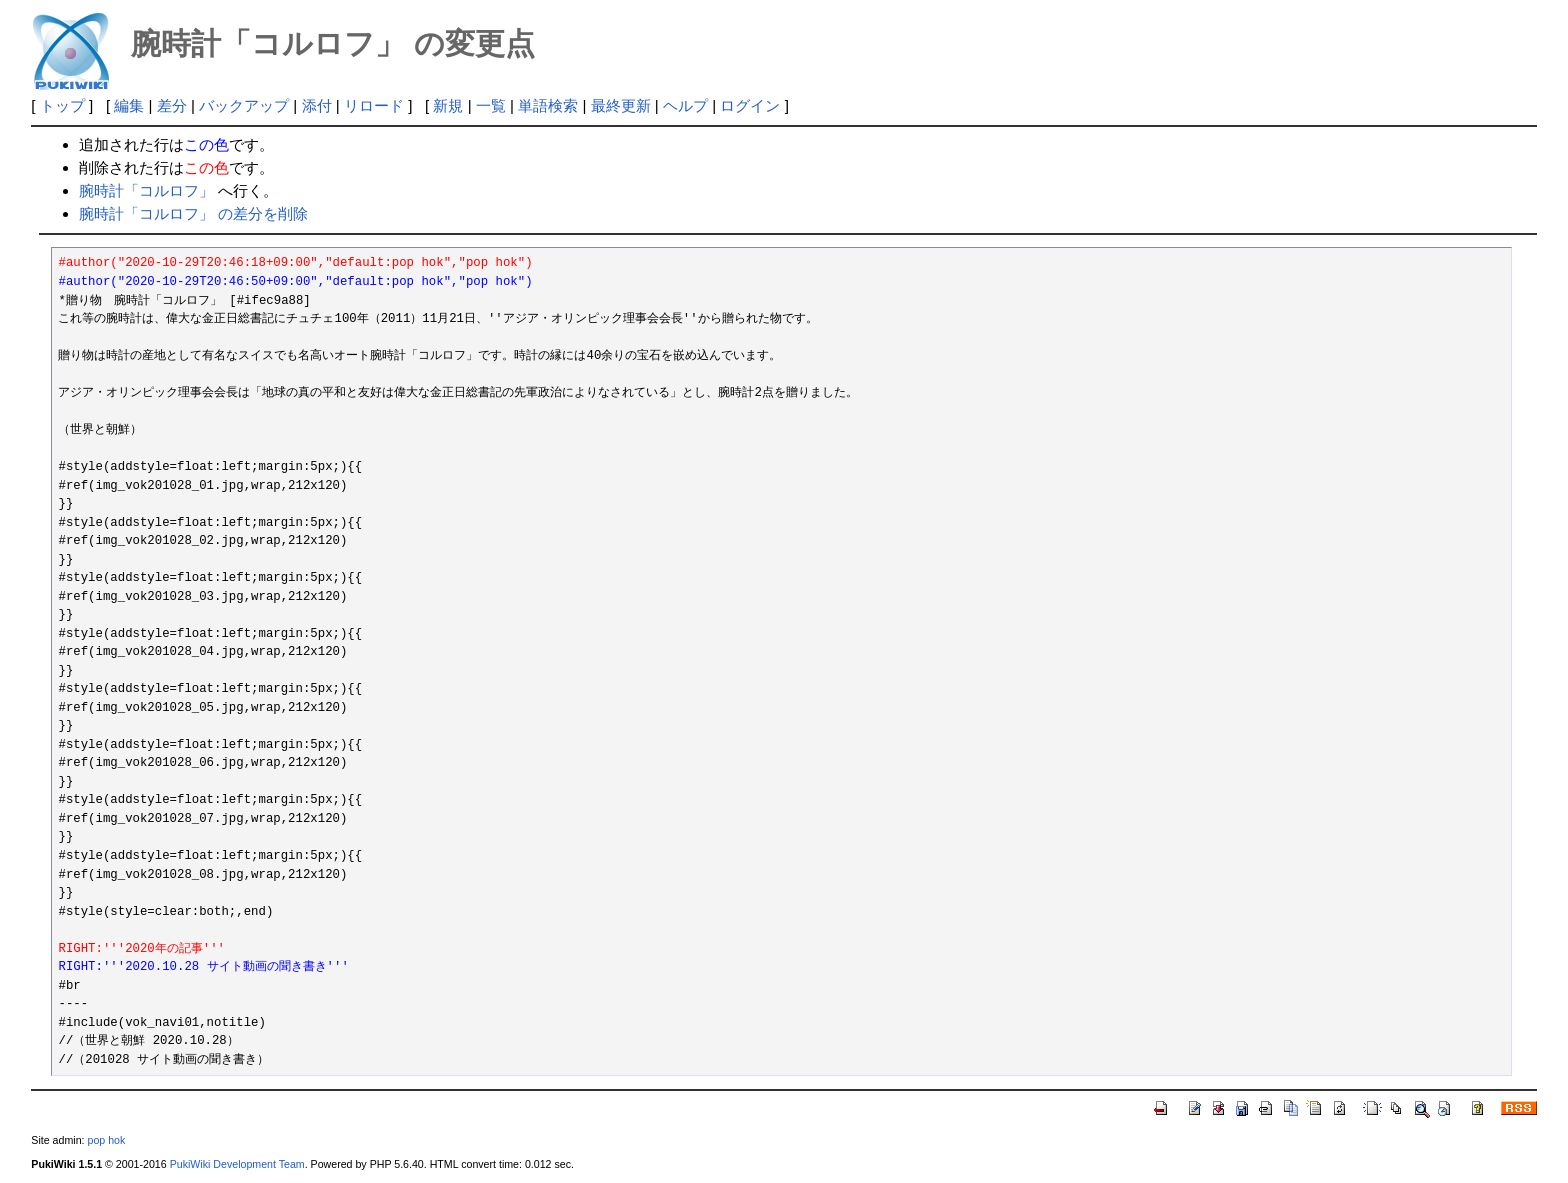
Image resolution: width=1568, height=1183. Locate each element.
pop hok (106, 1140)
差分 (172, 105)
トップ (62, 105)
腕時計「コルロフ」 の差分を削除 (193, 213)
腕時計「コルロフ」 (146, 190)
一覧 (491, 105)
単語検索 (548, 105)
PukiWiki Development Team (237, 1164)
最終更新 (621, 105)
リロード (374, 105)
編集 (129, 105)
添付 (317, 105)
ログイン (750, 105)
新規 (448, 105)
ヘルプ (685, 105)
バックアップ (244, 105)
